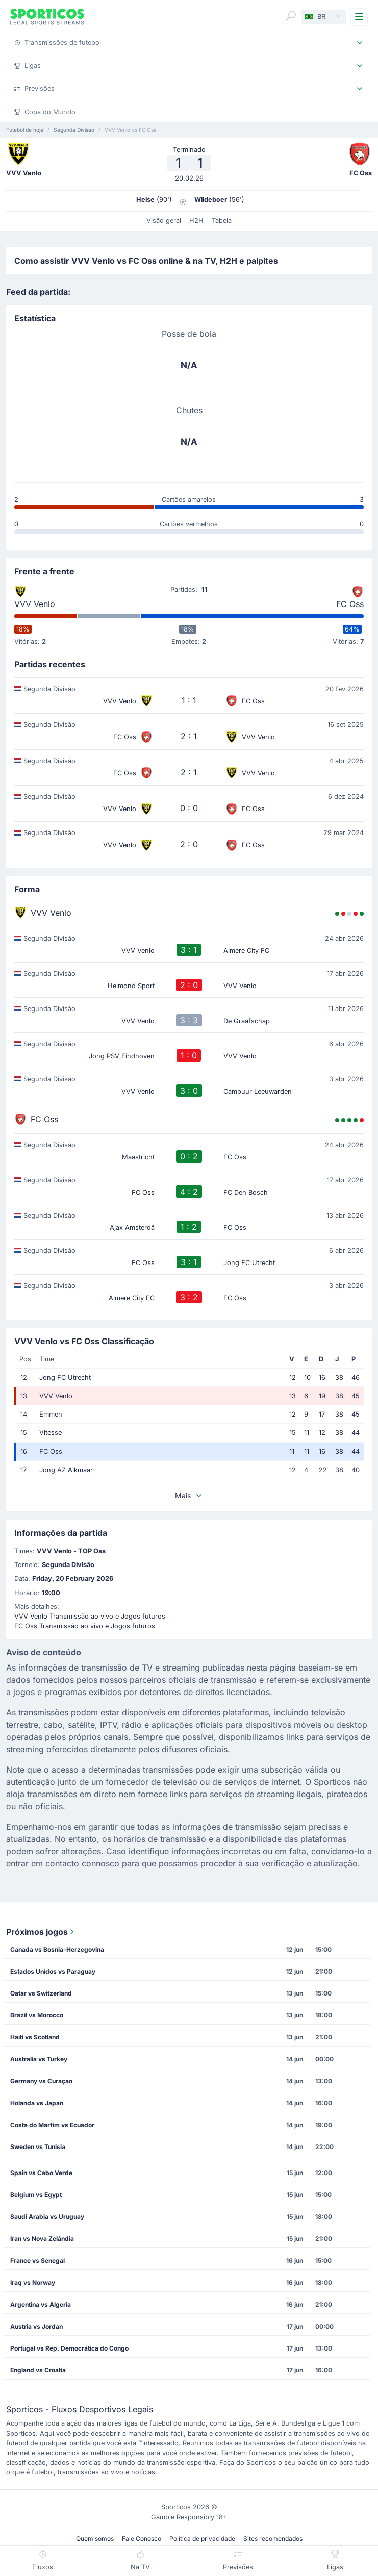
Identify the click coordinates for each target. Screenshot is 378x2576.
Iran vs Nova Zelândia (42, 2238)
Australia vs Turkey (38, 2059)
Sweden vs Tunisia (37, 2147)
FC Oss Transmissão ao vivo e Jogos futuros (84, 1626)
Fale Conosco (141, 2538)
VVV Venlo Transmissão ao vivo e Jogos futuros (89, 1616)
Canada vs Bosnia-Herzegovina (57, 1949)
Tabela (222, 220)
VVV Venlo (34, 604)
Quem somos (95, 2538)
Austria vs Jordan (36, 2326)
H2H (196, 220)
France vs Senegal (37, 2260)
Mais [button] (189, 1495)
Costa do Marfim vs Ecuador (52, 2125)
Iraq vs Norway (32, 2282)
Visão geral (163, 220)
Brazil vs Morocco (36, 2015)
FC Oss (350, 604)
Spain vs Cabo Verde (41, 2173)
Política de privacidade (202, 2538)
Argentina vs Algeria (40, 2304)
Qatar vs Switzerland (41, 1993)
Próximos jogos (41, 1932)
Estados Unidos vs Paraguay (52, 1971)
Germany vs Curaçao (41, 2081)
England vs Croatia (38, 2370)
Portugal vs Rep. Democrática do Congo (69, 2348)
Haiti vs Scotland (35, 2037)
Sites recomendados (273, 2538)
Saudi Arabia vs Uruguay (47, 2216)
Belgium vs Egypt (36, 2195)
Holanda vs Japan (36, 2103)
